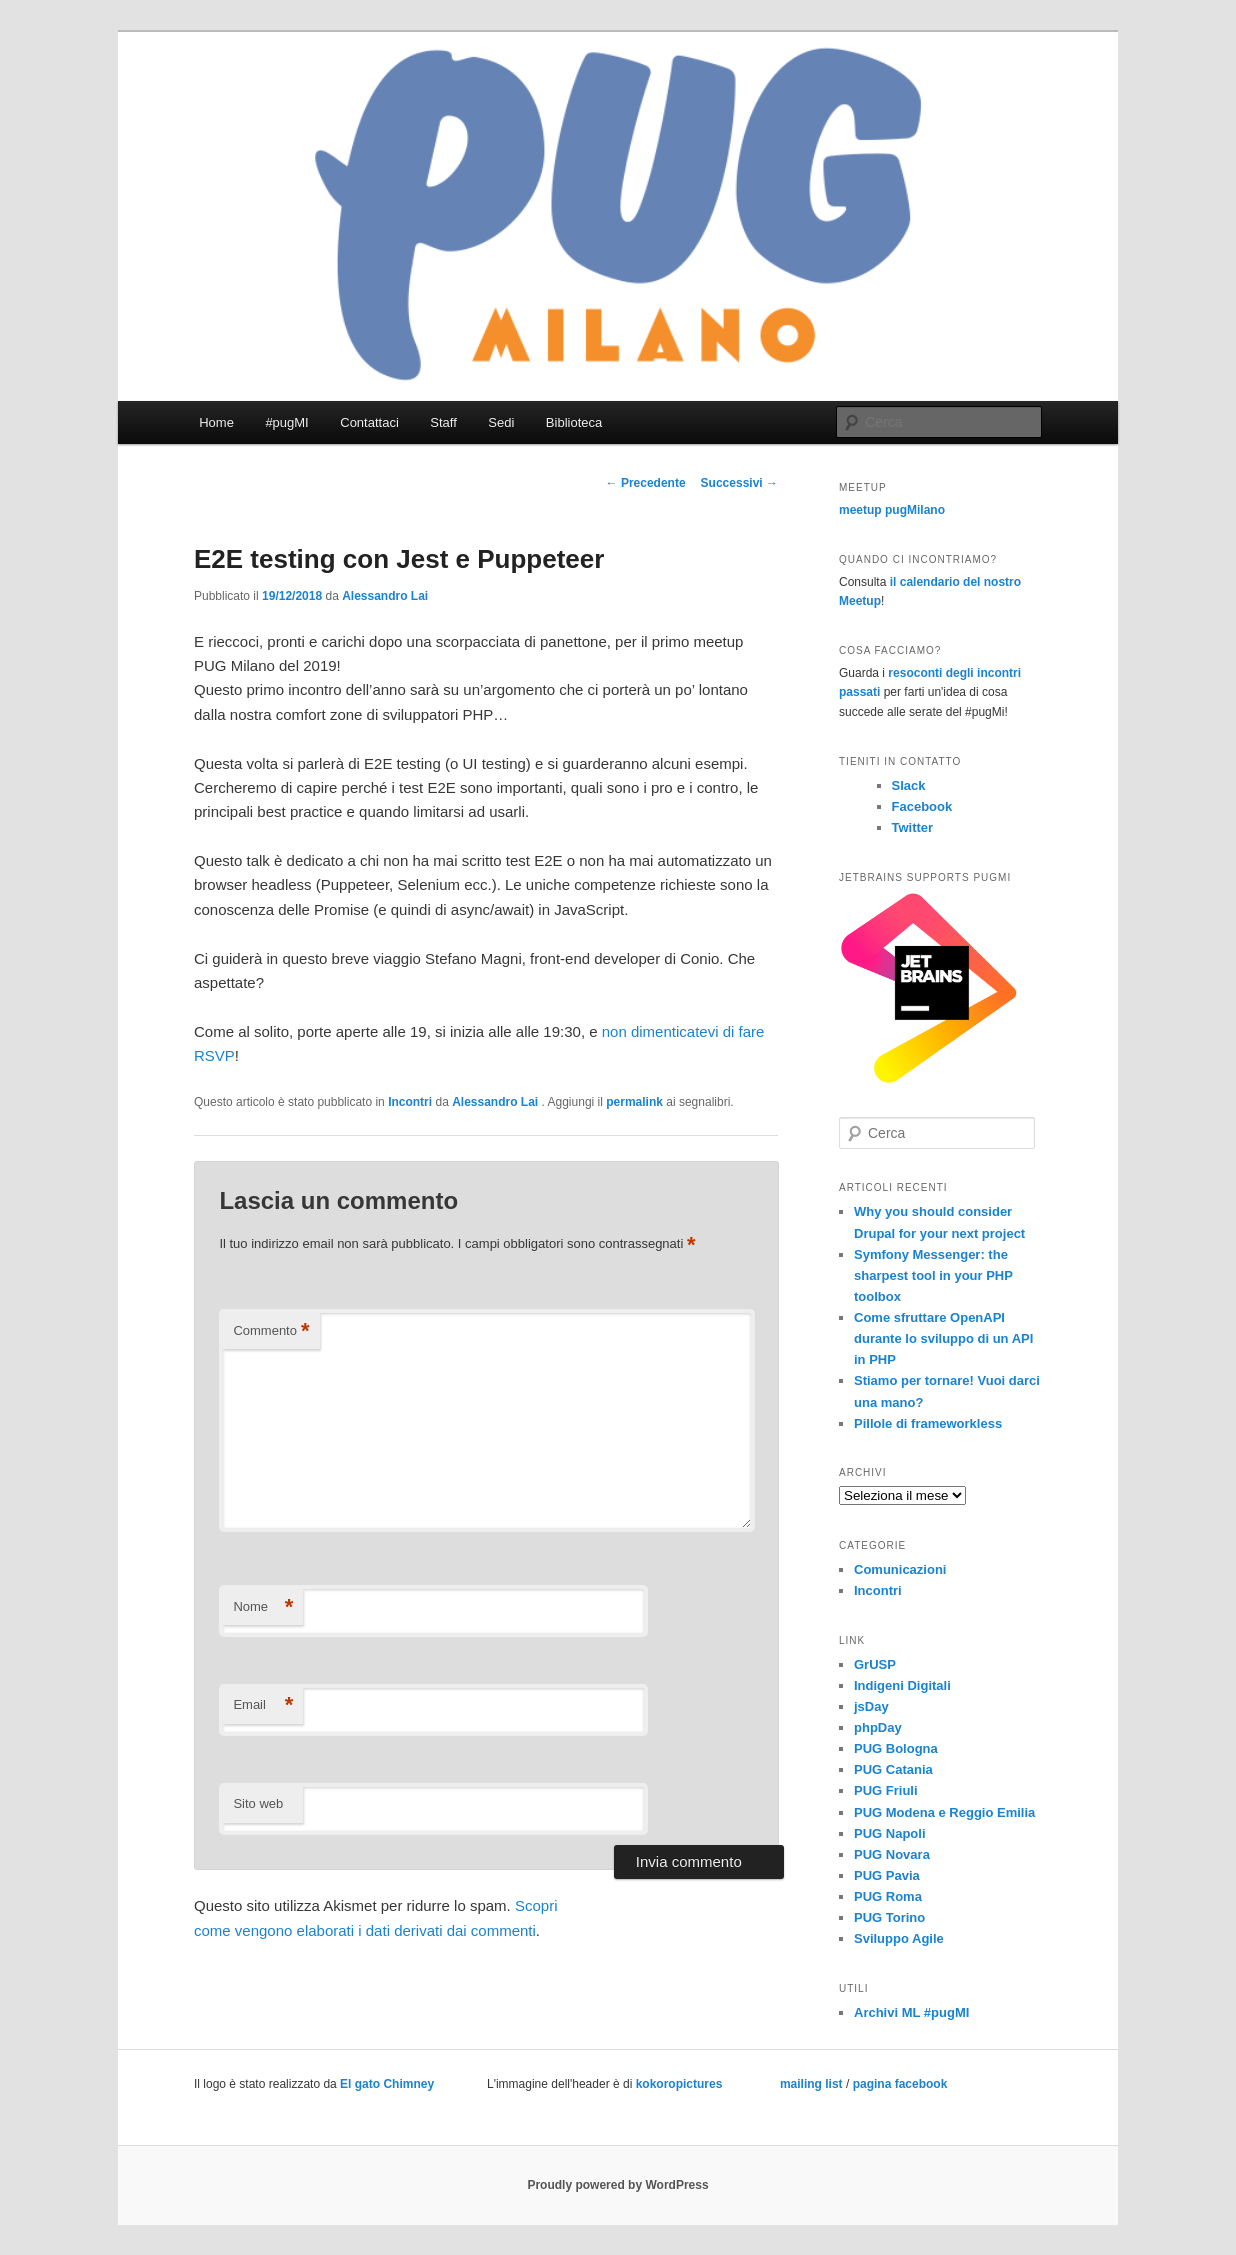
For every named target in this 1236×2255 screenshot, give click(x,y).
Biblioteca (574, 422)
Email (263, 1705)
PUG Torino (889, 1917)
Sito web (258, 1803)
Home (216, 422)
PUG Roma (888, 1896)
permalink (634, 1102)
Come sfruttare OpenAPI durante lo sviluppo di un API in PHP (943, 1338)
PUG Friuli (886, 1790)
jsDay (871, 1706)
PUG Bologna (896, 1748)
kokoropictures (679, 2084)
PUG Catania (893, 1769)
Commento (271, 1331)
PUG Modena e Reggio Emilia (944, 1812)
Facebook (922, 806)
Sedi (501, 422)
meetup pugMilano (892, 510)
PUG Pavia (887, 1875)
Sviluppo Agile (899, 1938)
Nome (263, 1607)
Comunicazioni (900, 1569)
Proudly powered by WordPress (617, 2185)
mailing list (811, 2084)
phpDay (878, 1727)
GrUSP (875, 1664)
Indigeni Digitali (902, 1685)
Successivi (739, 483)
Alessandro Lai (385, 596)
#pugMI (286, 422)
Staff (443, 422)
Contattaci (369, 422)
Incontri (410, 1102)
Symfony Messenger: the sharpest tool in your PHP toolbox (933, 1275)
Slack (909, 785)
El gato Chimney (387, 2084)
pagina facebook (900, 2084)
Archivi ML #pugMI (911, 2012)
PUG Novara (892, 1854)
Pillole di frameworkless (928, 1423)
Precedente (646, 483)
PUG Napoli (890, 1833)
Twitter (913, 827)
